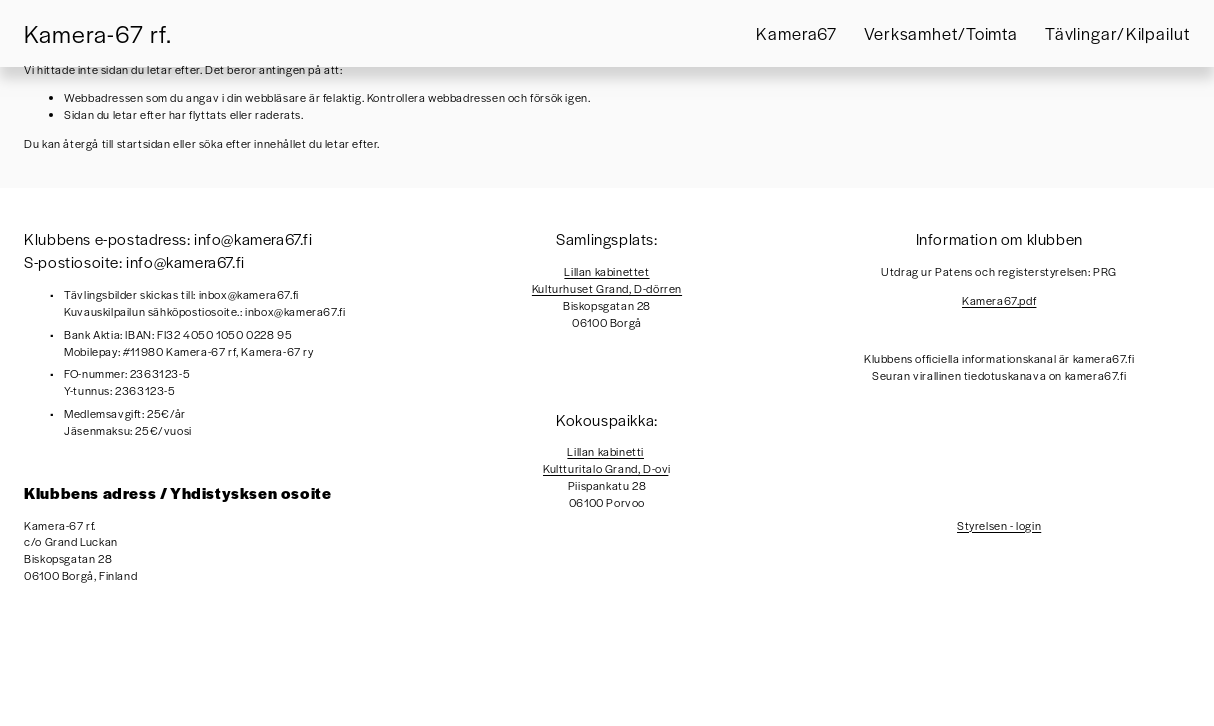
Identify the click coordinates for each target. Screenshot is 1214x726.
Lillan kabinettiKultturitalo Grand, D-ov (605, 459)
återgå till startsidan (116, 143)
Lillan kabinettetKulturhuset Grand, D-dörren (607, 279)
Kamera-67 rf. (98, 33)
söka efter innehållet (253, 143)
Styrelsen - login (999, 525)
